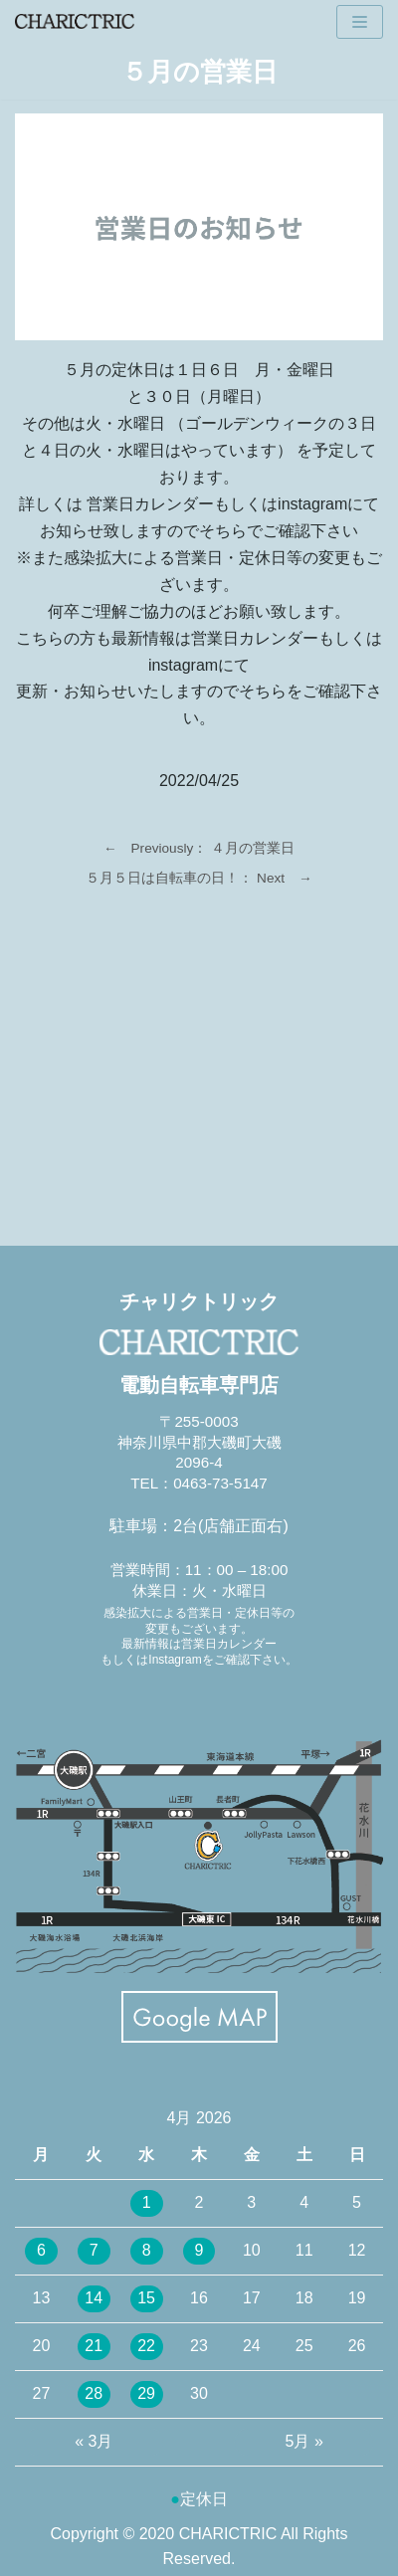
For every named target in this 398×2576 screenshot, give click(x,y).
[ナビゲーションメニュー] (359, 22)
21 (93, 2345)
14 (93, 2297)
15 (146, 2297)
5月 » (304, 2441)
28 (93, 2393)
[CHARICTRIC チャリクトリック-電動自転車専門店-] (74, 21)
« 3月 (93, 2441)
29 (146, 2393)
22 (146, 2345)
